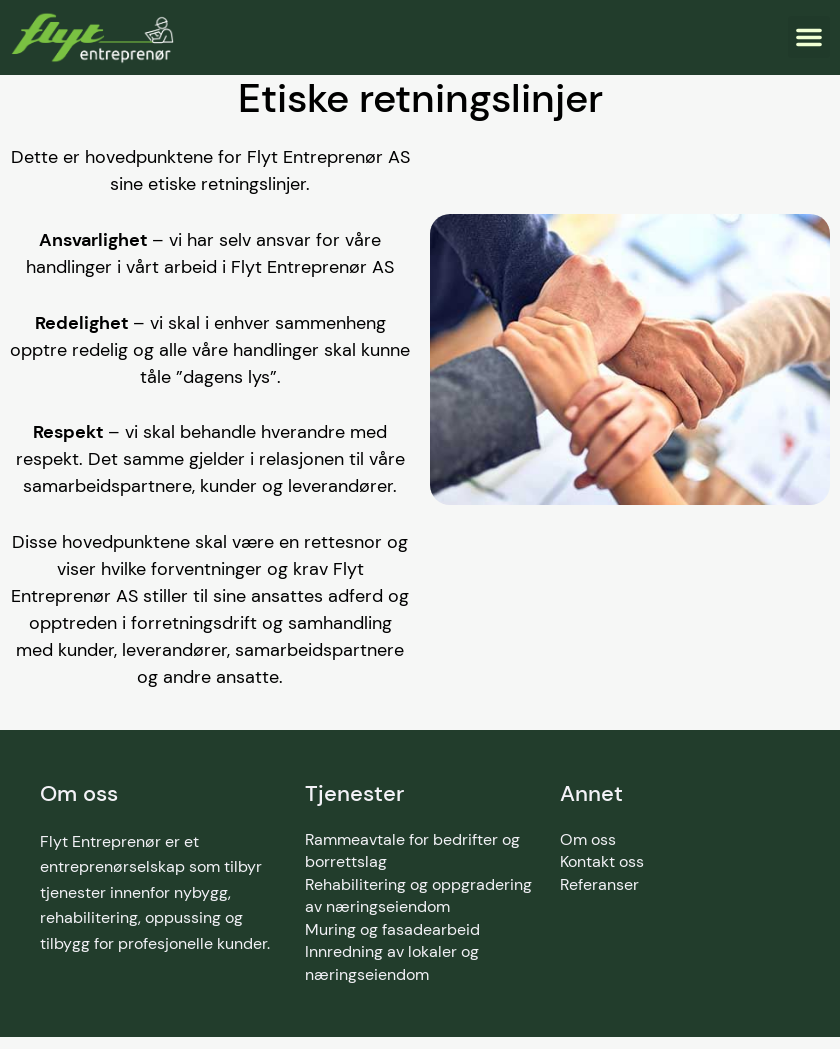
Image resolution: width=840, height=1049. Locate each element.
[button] (809, 37)
